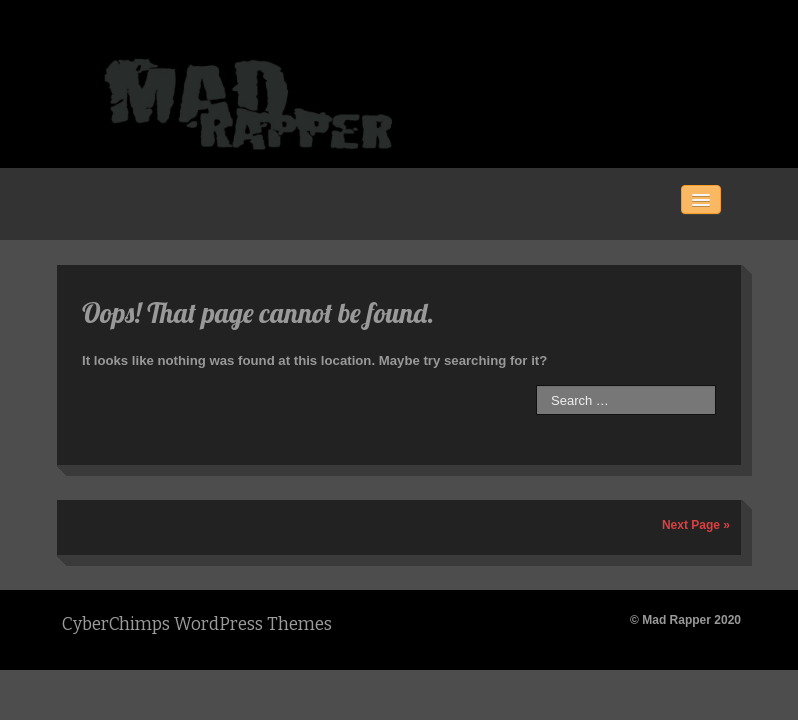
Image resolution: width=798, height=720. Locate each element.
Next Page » (696, 525)
